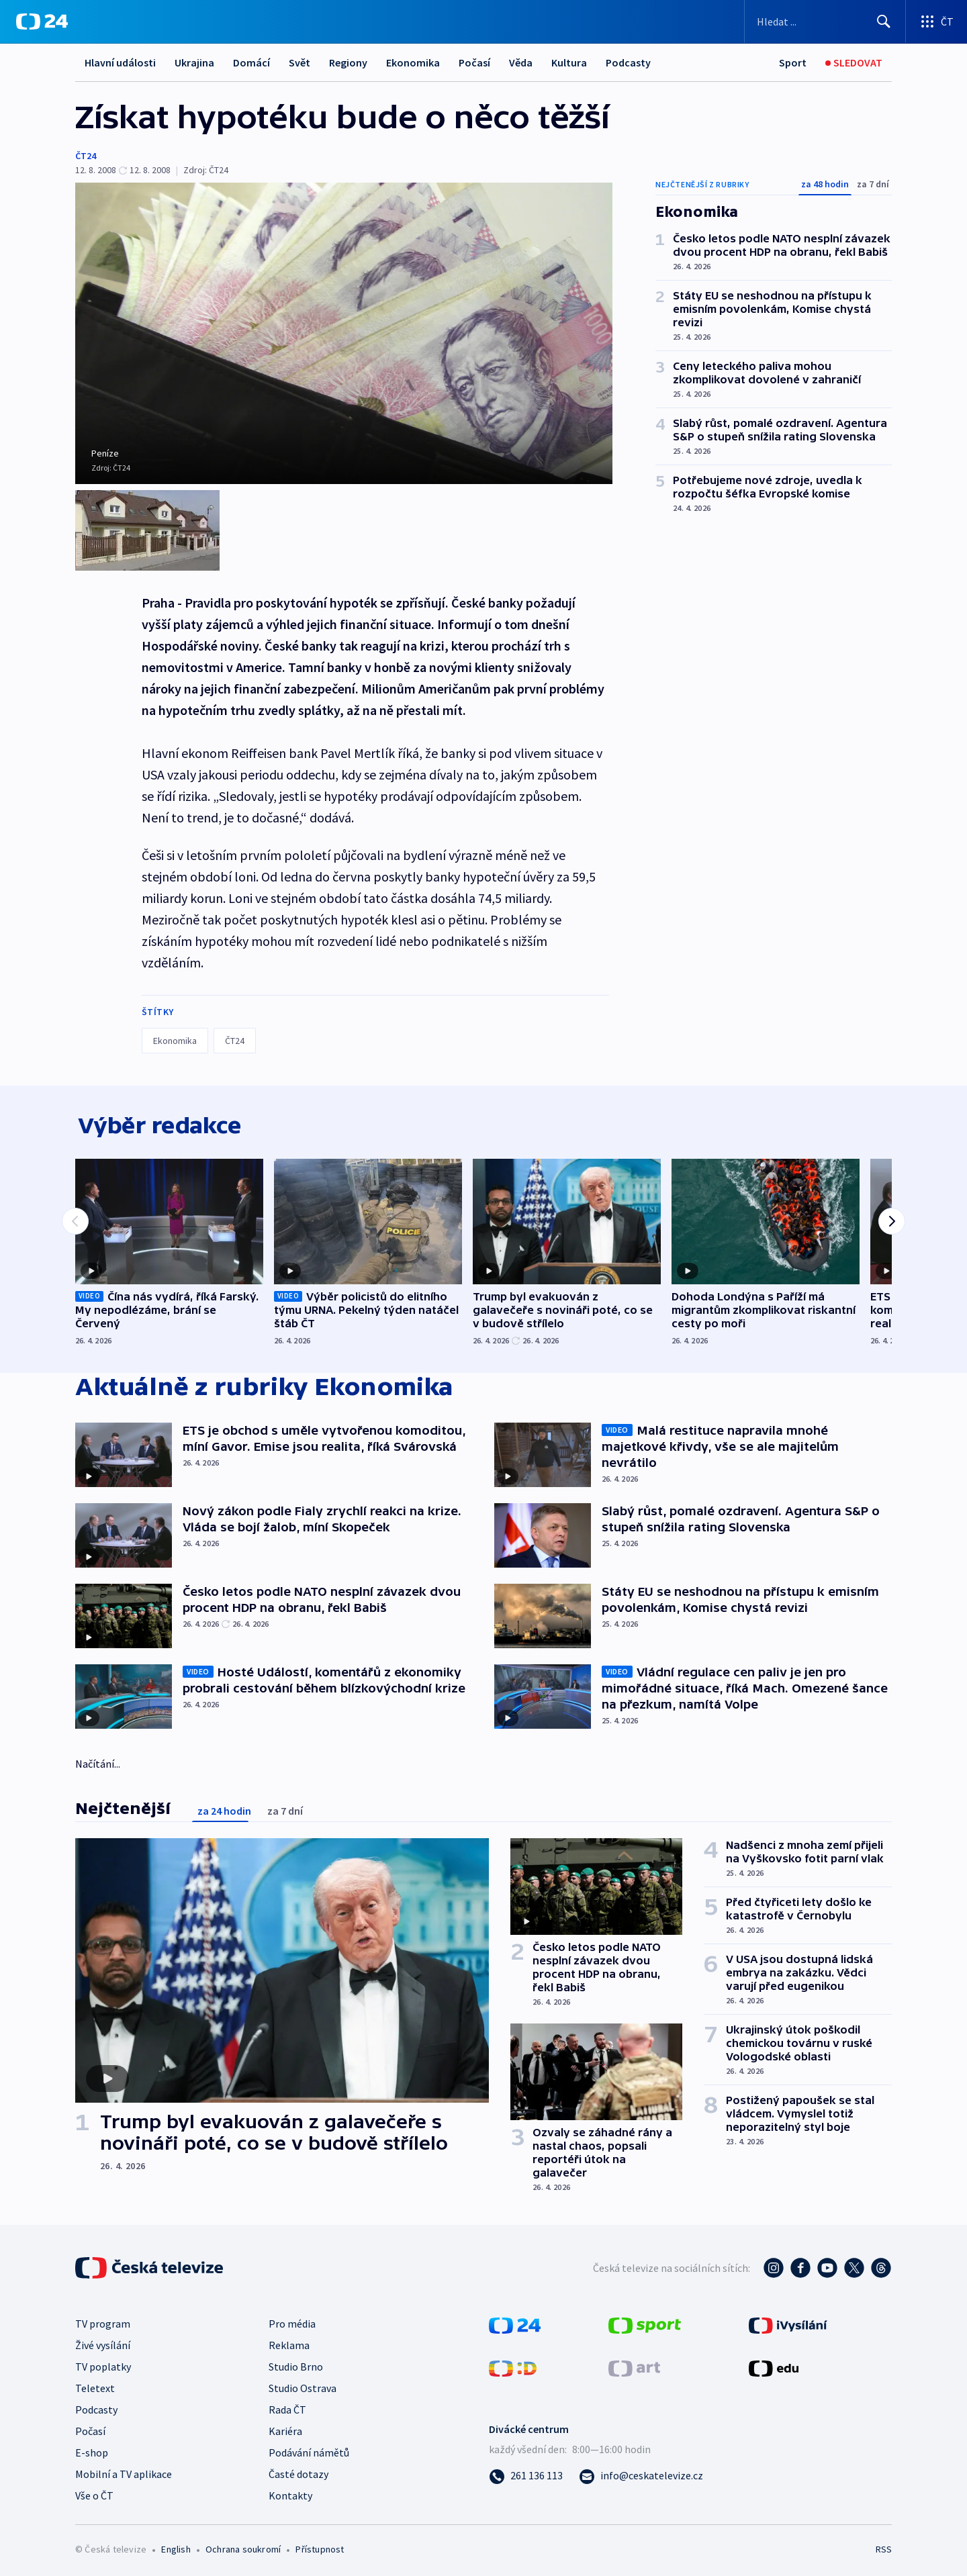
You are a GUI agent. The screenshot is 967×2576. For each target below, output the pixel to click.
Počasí (474, 62)
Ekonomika (413, 62)
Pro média (292, 2321)
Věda (521, 62)
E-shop (91, 2449)
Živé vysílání (102, 2342)
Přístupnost (319, 2546)
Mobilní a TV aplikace (123, 2471)
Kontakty (290, 2492)
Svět (299, 62)
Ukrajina (194, 62)
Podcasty (628, 62)
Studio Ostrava (302, 2385)
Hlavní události (120, 62)
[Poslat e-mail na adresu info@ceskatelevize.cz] (641, 2473)
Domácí (251, 62)
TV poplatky (103, 2364)
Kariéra (285, 2428)
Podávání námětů (309, 2449)
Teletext (95, 2385)
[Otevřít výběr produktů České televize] (936, 21)
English (175, 2546)
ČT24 (85, 156)
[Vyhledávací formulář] (825, 21)
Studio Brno (296, 2364)
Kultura (569, 62)
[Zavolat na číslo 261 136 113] (526, 2473)
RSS (884, 2546)
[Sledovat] (854, 63)
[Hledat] (883, 21)
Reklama (289, 2342)
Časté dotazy (298, 2471)
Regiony (348, 62)
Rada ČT (287, 2407)
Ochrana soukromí (243, 2546)
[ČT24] (42, 21)
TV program (102, 2321)
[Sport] (793, 63)
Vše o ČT (94, 2492)
